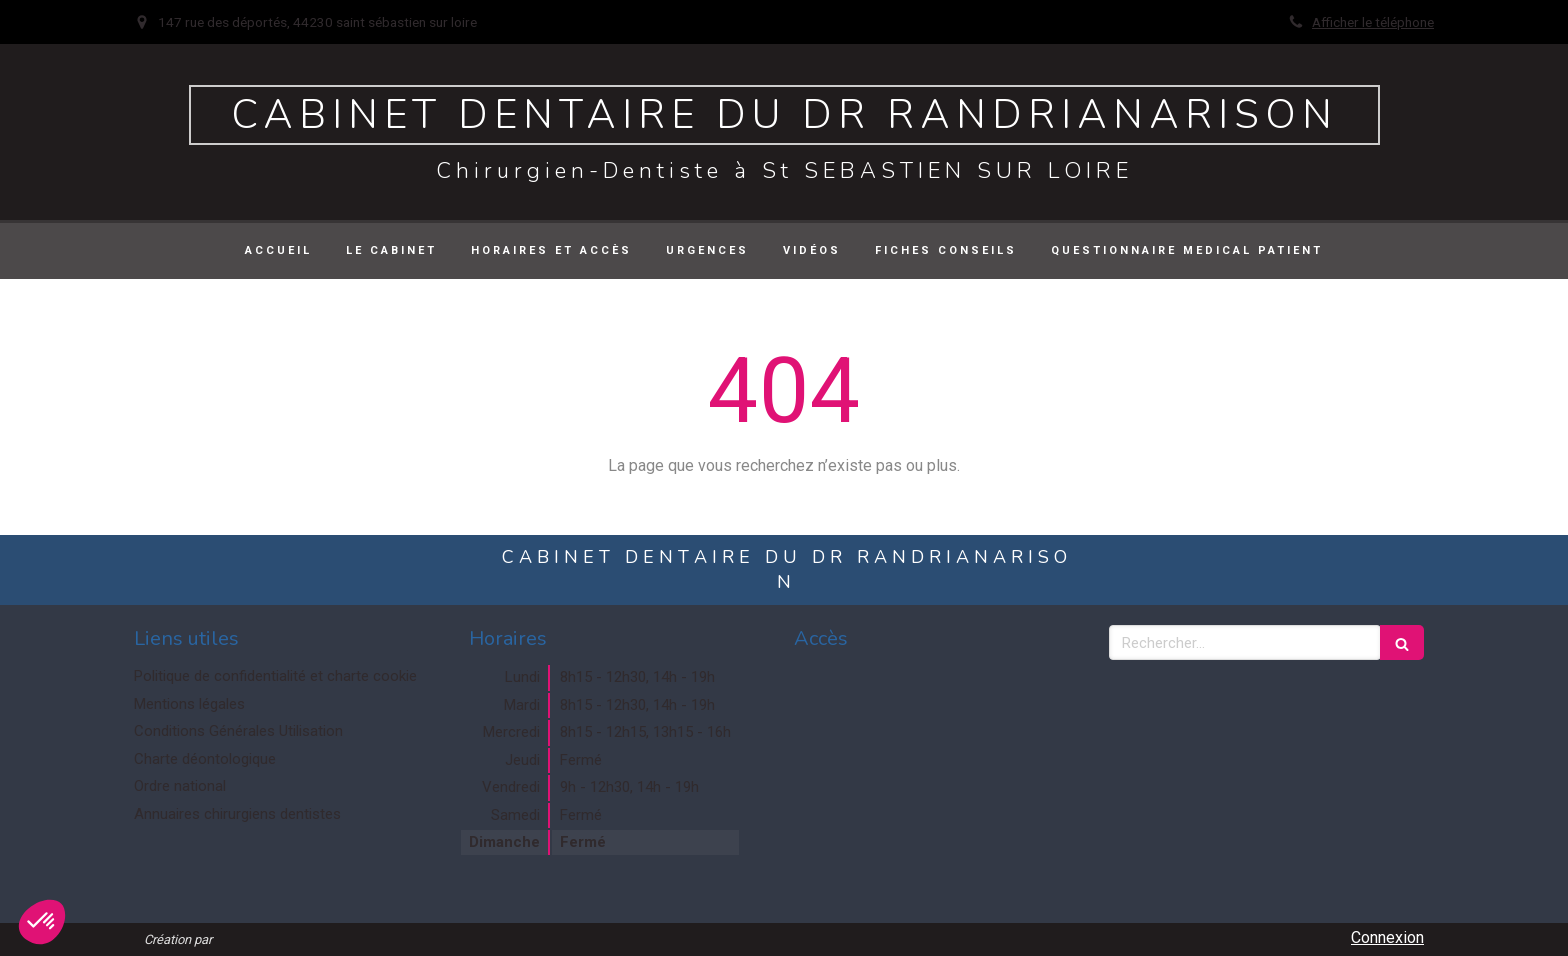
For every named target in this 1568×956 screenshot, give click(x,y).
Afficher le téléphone (1373, 22)
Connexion (1387, 937)
